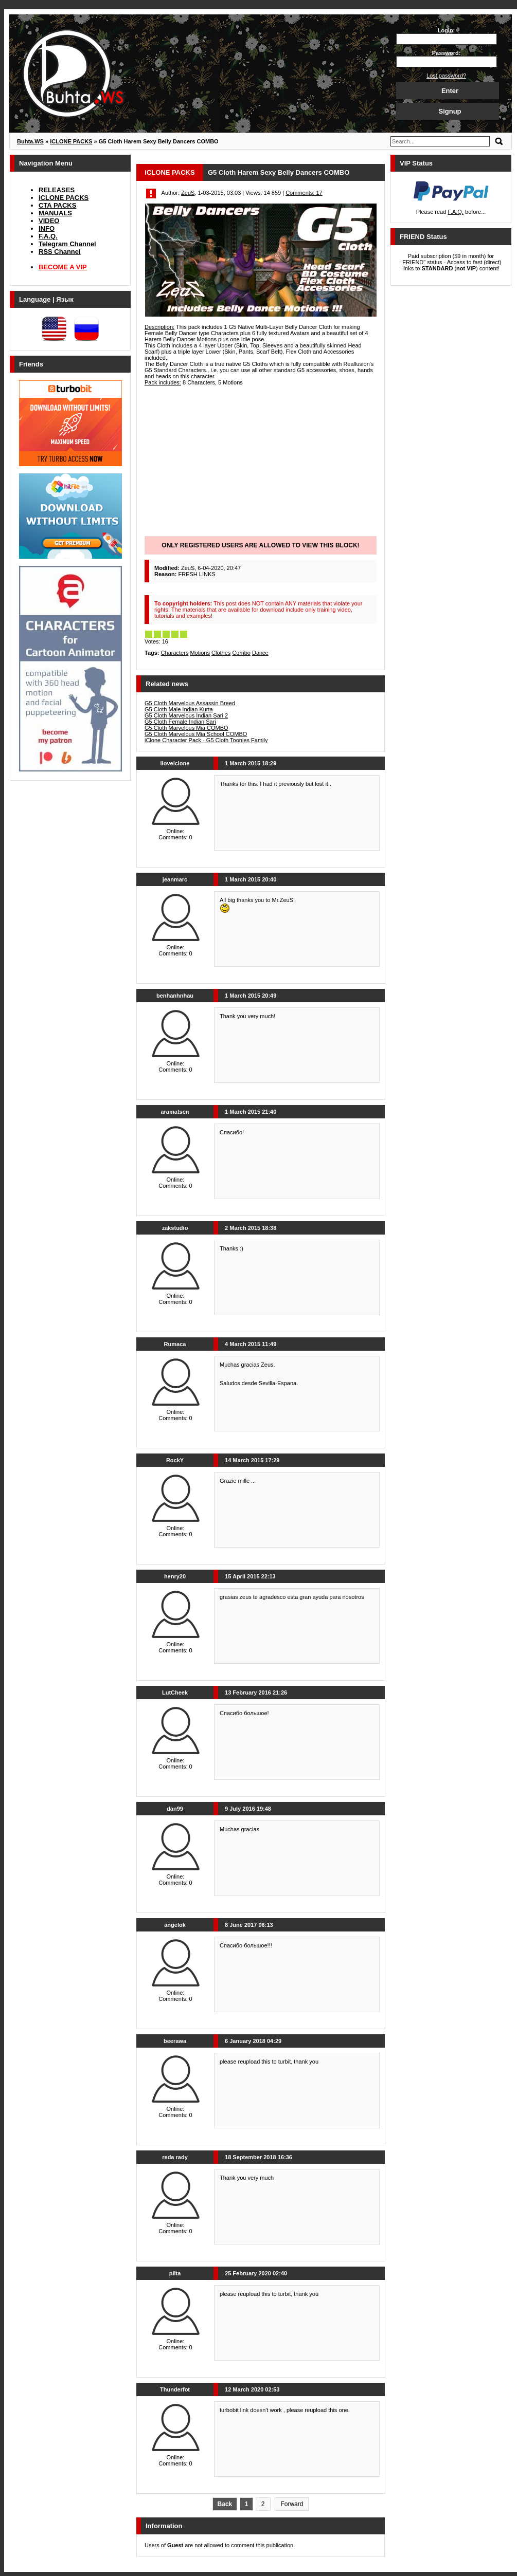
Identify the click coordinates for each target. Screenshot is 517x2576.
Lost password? (446, 75)
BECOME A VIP (63, 267)
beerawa (175, 2041)
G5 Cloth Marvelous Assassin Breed (190, 703)
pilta (175, 2273)
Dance (260, 653)
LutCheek (175, 1692)
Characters (175, 653)
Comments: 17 (304, 193)
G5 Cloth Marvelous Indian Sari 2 (186, 715)
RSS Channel (60, 251)
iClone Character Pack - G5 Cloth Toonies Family (206, 740)
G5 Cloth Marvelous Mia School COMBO (196, 734)
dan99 (175, 1809)
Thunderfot (175, 2389)
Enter (449, 91)
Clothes (220, 653)
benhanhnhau (174, 995)
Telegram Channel (67, 244)
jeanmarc (175, 879)
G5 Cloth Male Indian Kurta (179, 709)
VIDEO (49, 221)
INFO (47, 228)
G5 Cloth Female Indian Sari (180, 722)
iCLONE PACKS (63, 197)
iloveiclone (175, 763)
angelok (175, 1925)
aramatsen (175, 1112)
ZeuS (187, 193)
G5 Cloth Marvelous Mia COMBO (186, 728)
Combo (241, 653)
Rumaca (175, 1344)
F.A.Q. (48, 236)
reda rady (175, 2157)
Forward (291, 2504)
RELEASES (57, 190)
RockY (175, 1460)
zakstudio (175, 1228)
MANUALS (55, 213)
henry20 (175, 1576)
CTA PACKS (57, 205)
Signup (449, 111)
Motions (200, 653)
